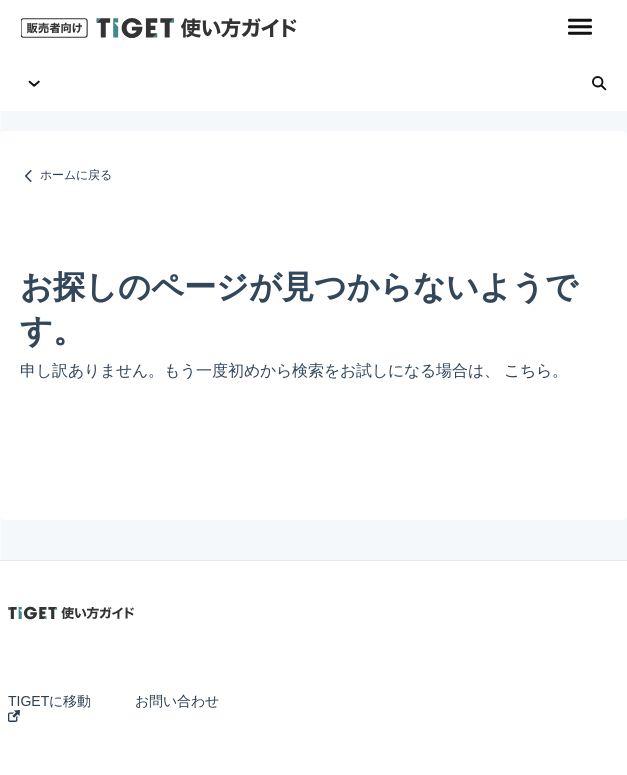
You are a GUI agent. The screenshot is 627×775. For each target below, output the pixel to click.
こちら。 (536, 370)
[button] (579, 28)
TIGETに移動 (49, 707)
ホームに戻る (76, 175)
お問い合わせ (177, 701)
